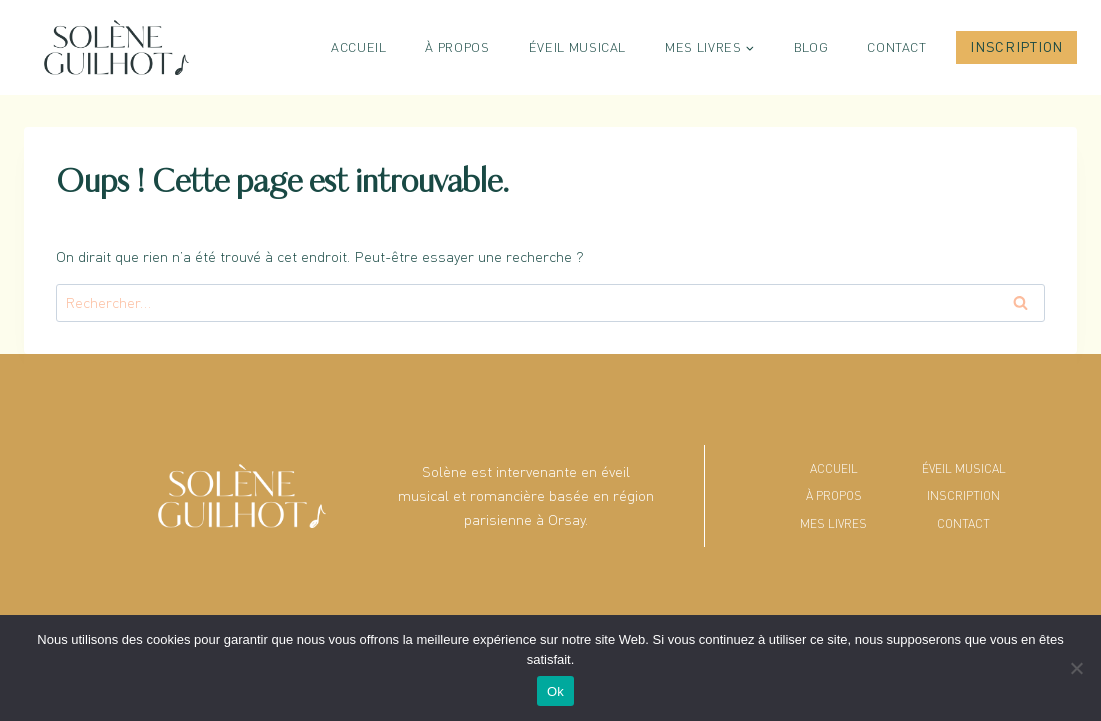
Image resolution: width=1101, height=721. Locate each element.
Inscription (1016, 46)
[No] (1076, 668)
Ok (555, 691)
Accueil (359, 47)
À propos (457, 47)
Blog (811, 47)
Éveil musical (577, 47)
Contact (897, 47)
